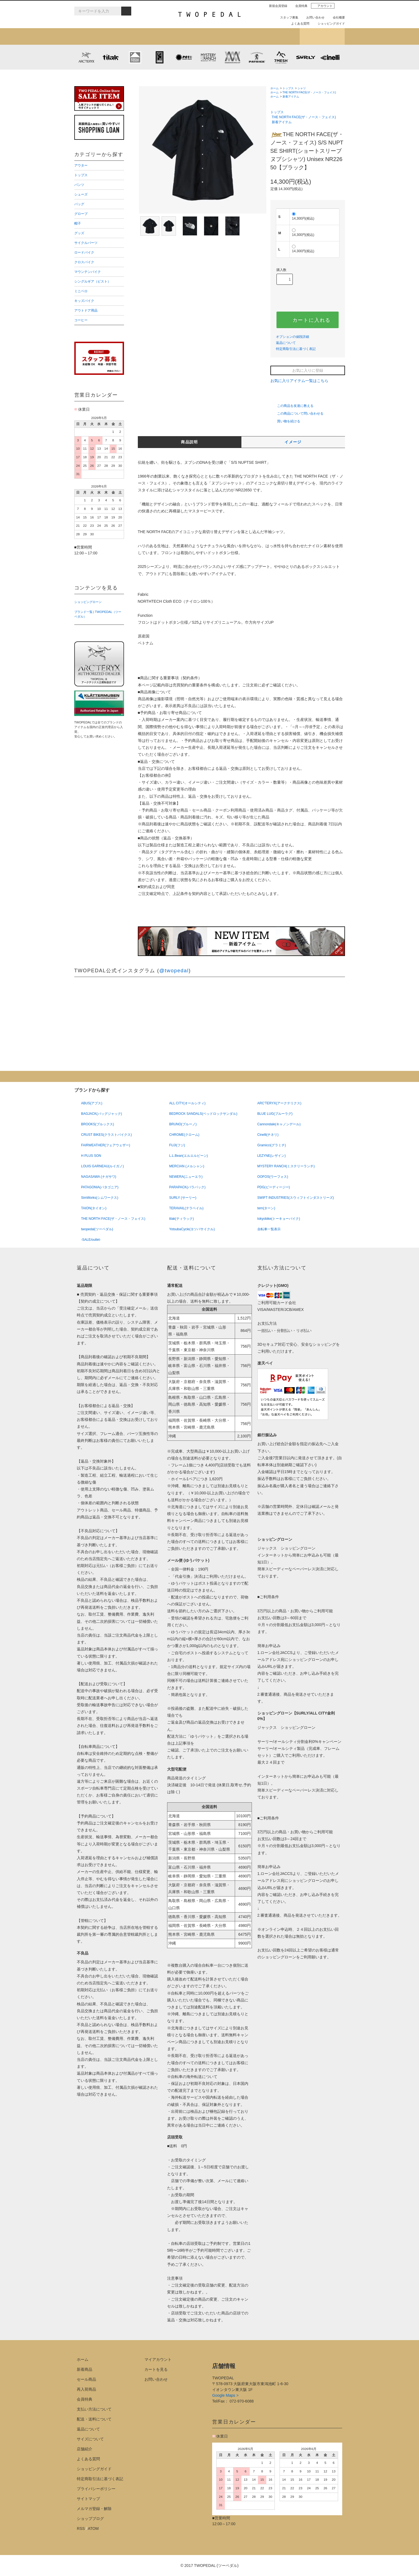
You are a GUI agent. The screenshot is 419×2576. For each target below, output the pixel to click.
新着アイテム (96, 36)
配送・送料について (94, 2419)
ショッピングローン (88, 602)
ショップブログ (322, 36)
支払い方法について (94, 2409)
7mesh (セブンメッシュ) (281, 57)
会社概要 (336, 17)
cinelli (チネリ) (330, 57)
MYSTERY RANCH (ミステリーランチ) (208, 57)
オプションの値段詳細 (292, 337)
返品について (286, 343)
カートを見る (156, 2369)
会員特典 (299, 5)
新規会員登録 (276, 5)
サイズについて (90, 2439)
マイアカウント (158, 2359)
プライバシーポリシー (96, 2489)
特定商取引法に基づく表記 (296, 349)
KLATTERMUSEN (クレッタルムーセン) (135, 57)
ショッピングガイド (329, 23)
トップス (288, 88)
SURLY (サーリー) (305, 57)
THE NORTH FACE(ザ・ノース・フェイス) (309, 92)
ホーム (274, 88)
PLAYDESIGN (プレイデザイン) (184, 57)
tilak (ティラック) (111, 57)
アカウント (323, 6)
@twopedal (174, 970)
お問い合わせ (313, 17)
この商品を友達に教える (291, 406)
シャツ (301, 88)
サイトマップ (88, 2498)
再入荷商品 (86, 2389)
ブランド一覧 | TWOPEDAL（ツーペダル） (98, 614)
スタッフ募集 (287, 17)
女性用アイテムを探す (231, 36)
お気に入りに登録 (307, 370)
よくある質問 (298, 23)
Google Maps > (225, 2395)
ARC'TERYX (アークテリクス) (86, 57)
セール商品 (86, 2379)
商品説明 (189, 442)
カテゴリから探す (141, 36)
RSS (81, 2528)
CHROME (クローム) (159, 57)
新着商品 (84, 2369)
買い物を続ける (285, 421)
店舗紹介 (277, 36)
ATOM (93, 2528)
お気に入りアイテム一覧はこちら (302, 380)
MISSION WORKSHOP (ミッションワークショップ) (232, 57)
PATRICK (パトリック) (257, 57)
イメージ (293, 442)
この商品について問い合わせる (296, 413)
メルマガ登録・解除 (94, 2508)
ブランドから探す (186, 36)
